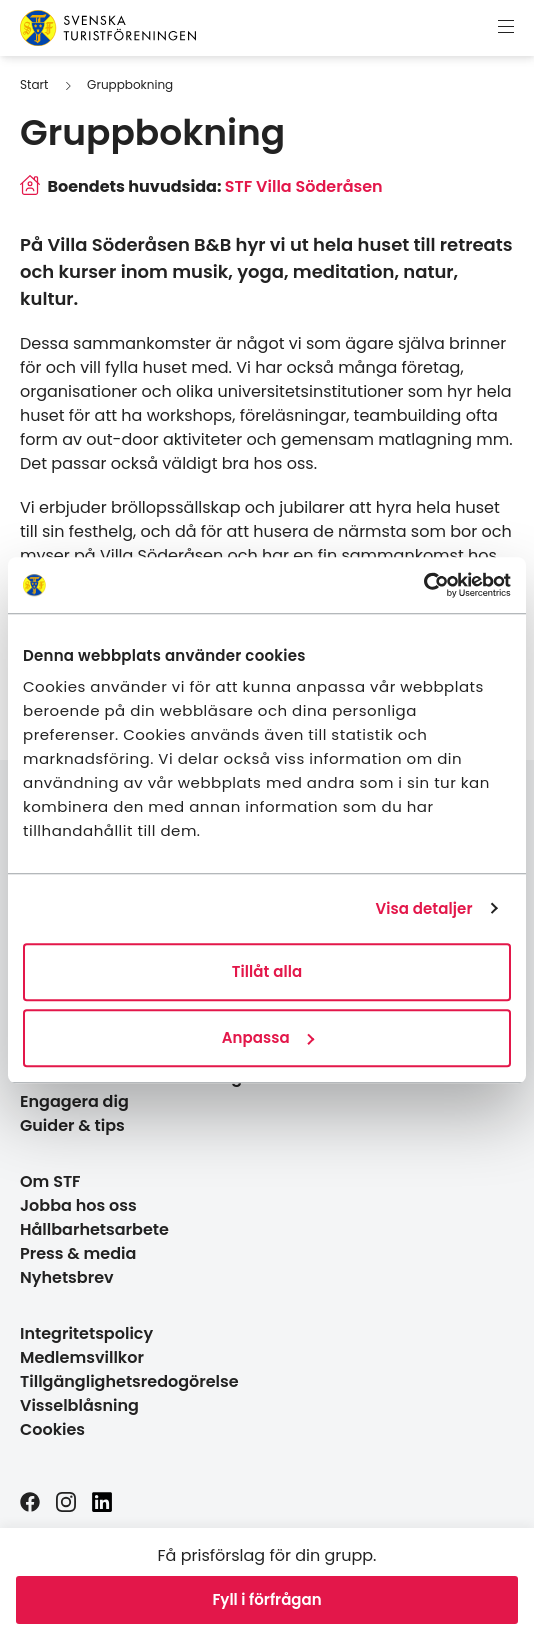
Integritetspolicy (86, 1333)
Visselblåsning (79, 1405)
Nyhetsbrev (67, 1277)
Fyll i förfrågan (266, 1599)
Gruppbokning (130, 84)
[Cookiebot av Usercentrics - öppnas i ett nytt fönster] (423, 585)
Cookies (52, 1429)
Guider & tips (72, 1125)
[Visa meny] (506, 28)
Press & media (78, 1253)
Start (34, 84)
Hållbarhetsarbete (94, 1229)
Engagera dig (74, 1101)
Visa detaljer (423, 908)
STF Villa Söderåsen (304, 186)
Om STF (50, 1181)
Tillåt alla (267, 971)
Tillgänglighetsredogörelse (129, 1381)
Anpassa (268, 1037)
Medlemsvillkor (82, 1357)
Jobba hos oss (78, 1205)
